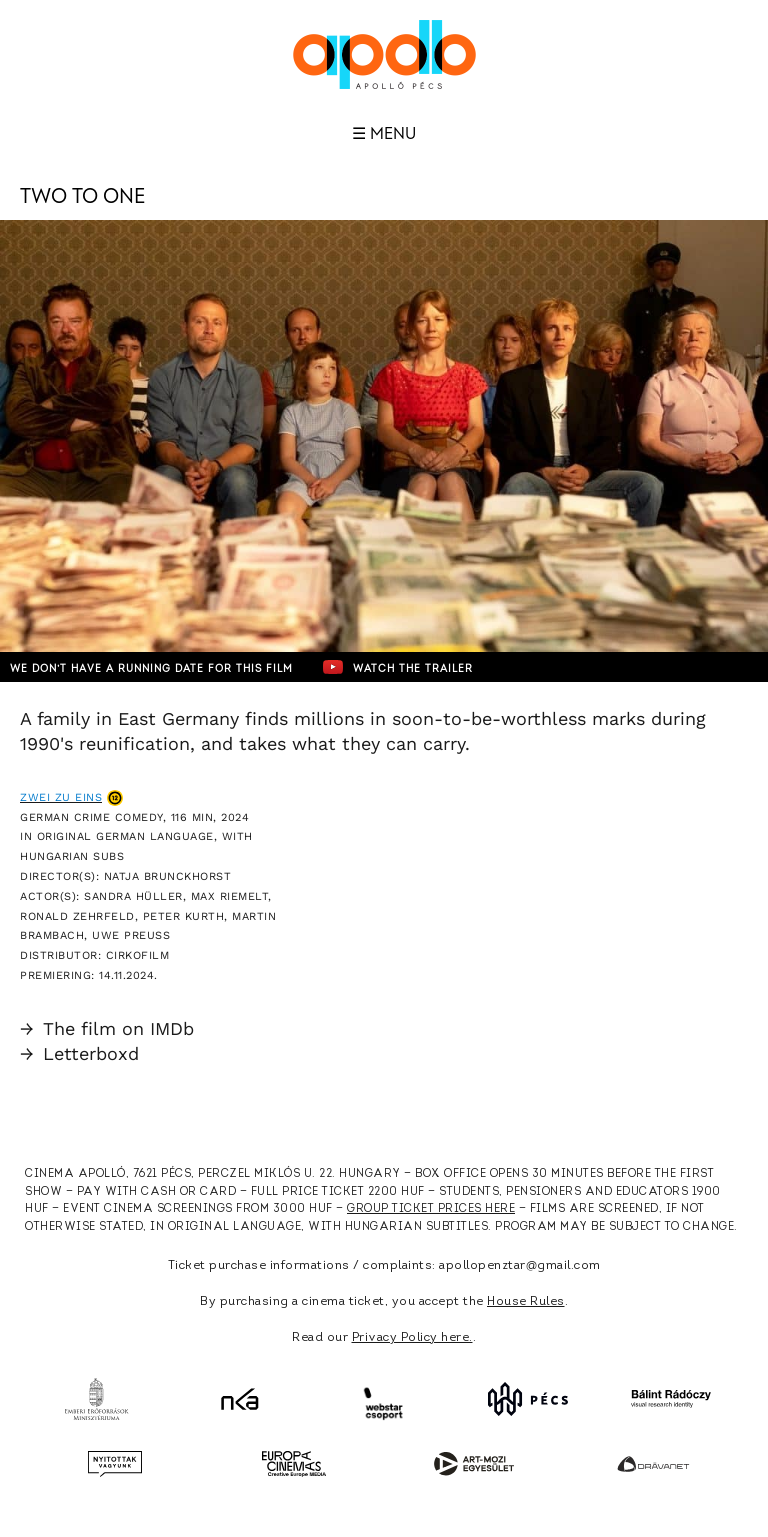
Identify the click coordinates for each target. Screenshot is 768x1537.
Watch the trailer (398, 667)
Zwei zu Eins (61, 797)
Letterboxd (79, 1053)
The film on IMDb (107, 1028)
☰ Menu (384, 134)
